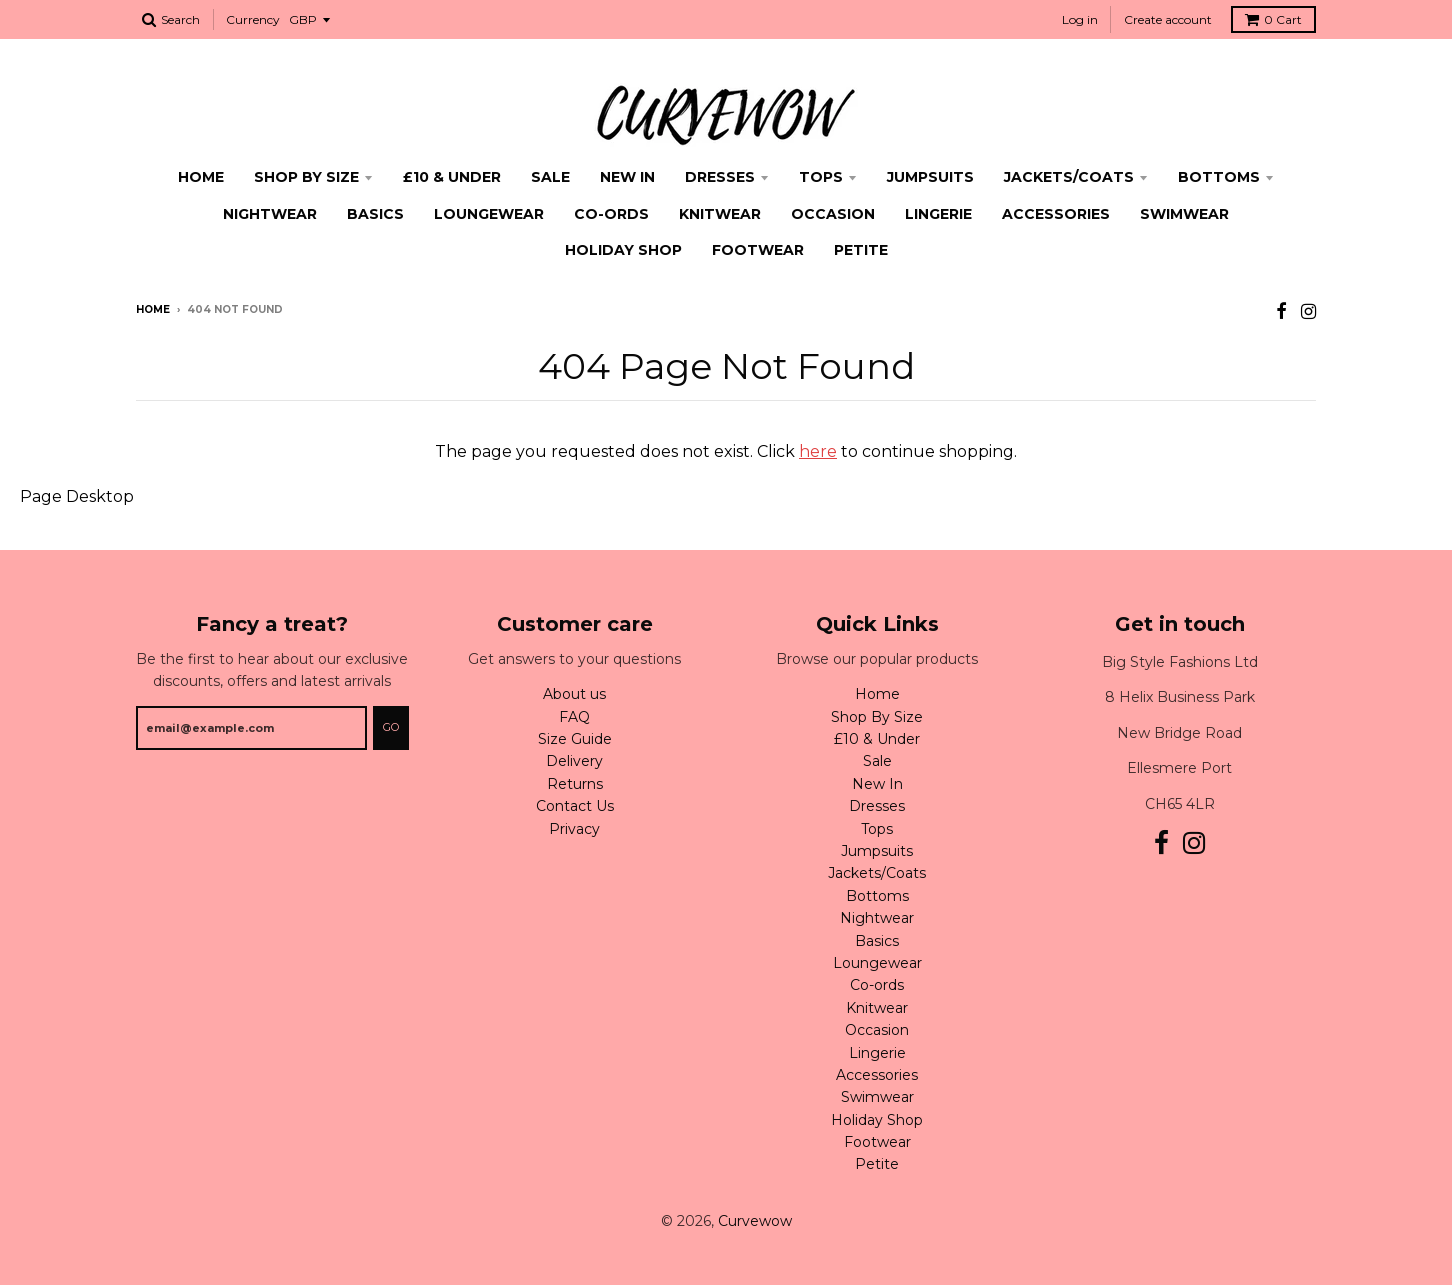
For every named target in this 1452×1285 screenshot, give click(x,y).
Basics (375, 214)
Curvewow (755, 1221)
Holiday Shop (623, 250)
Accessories (1056, 214)
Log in (1080, 19)
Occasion (833, 214)
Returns (575, 784)
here (818, 451)
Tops (821, 177)
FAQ (574, 717)
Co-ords (611, 214)
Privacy (574, 829)
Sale (550, 177)
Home (201, 177)
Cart (1273, 19)
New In (627, 177)
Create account (1168, 19)
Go (391, 727)
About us (574, 694)
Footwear (758, 250)
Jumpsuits (930, 177)
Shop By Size (306, 177)
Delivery (574, 761)
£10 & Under (452, 177)
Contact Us (575, 806)
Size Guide (575, 739)
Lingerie (938, 214)
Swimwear (1184, 214)
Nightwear (270, 214)
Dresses (720, 177)
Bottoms (1219, 177)
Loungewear (489, 214)
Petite (861, 250)
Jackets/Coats (1069, 177)
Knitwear (720, 214)
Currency (253, 19)
